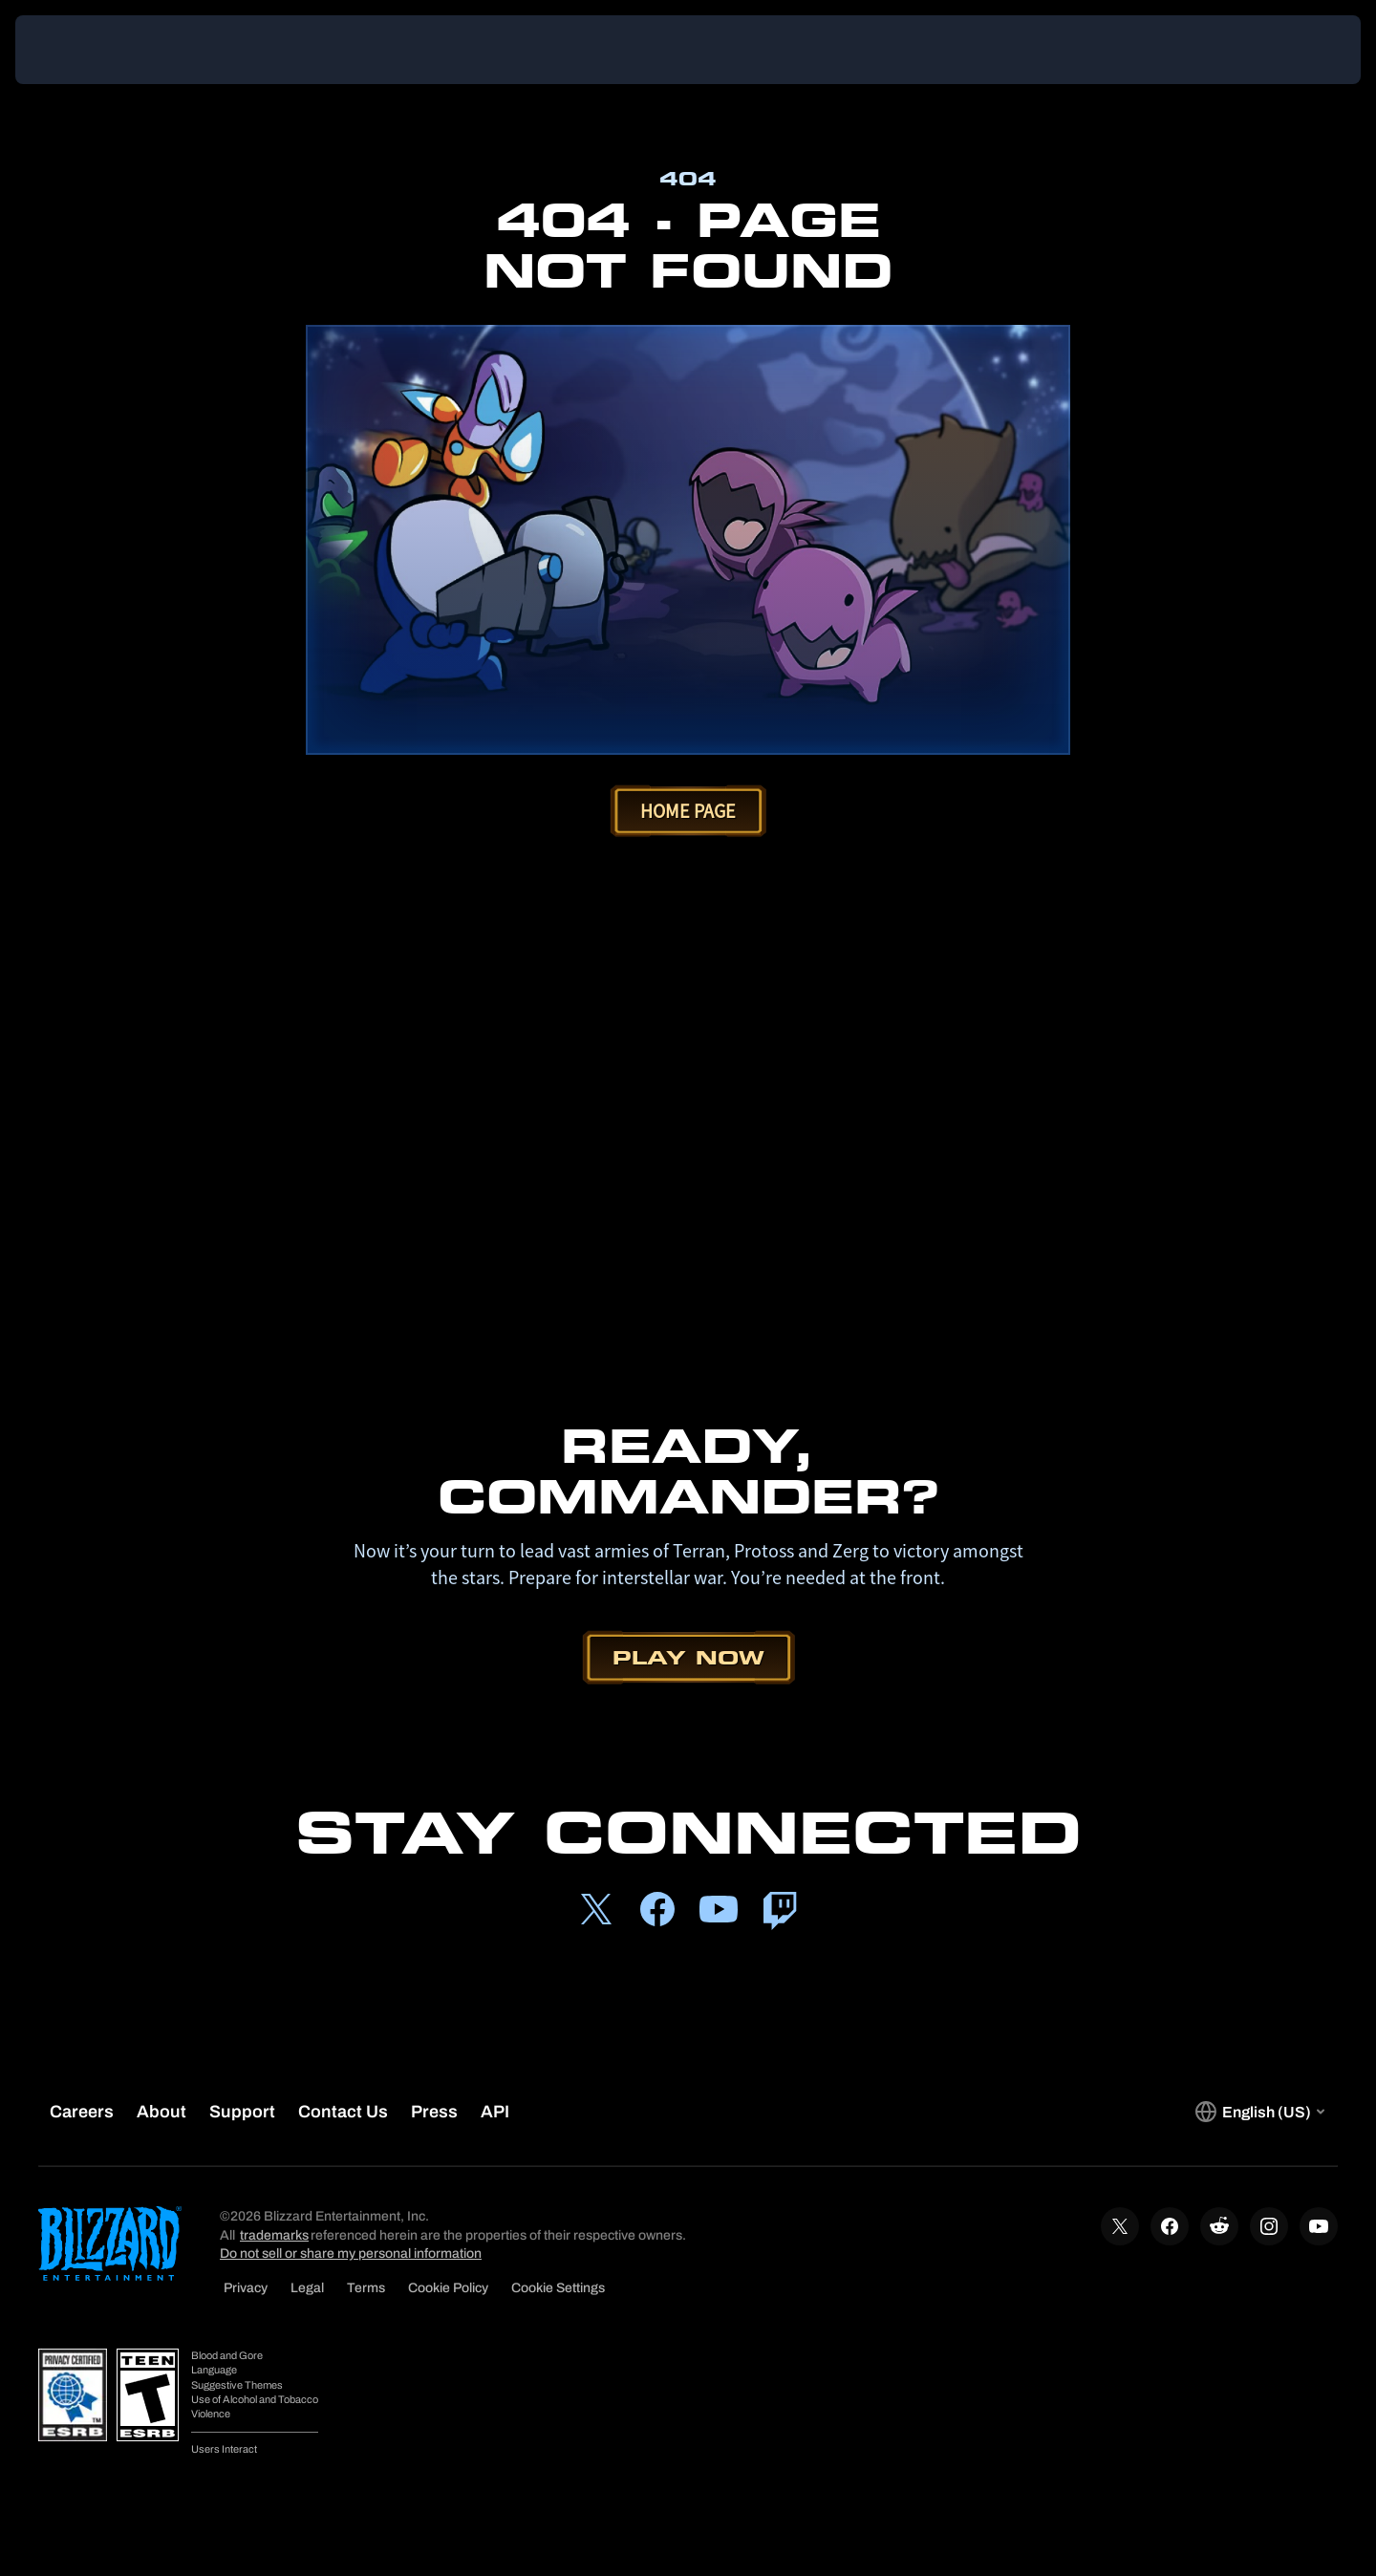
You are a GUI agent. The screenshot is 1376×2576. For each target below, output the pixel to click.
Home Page (688, 811)
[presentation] (86, 49)
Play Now (688, 1657)
